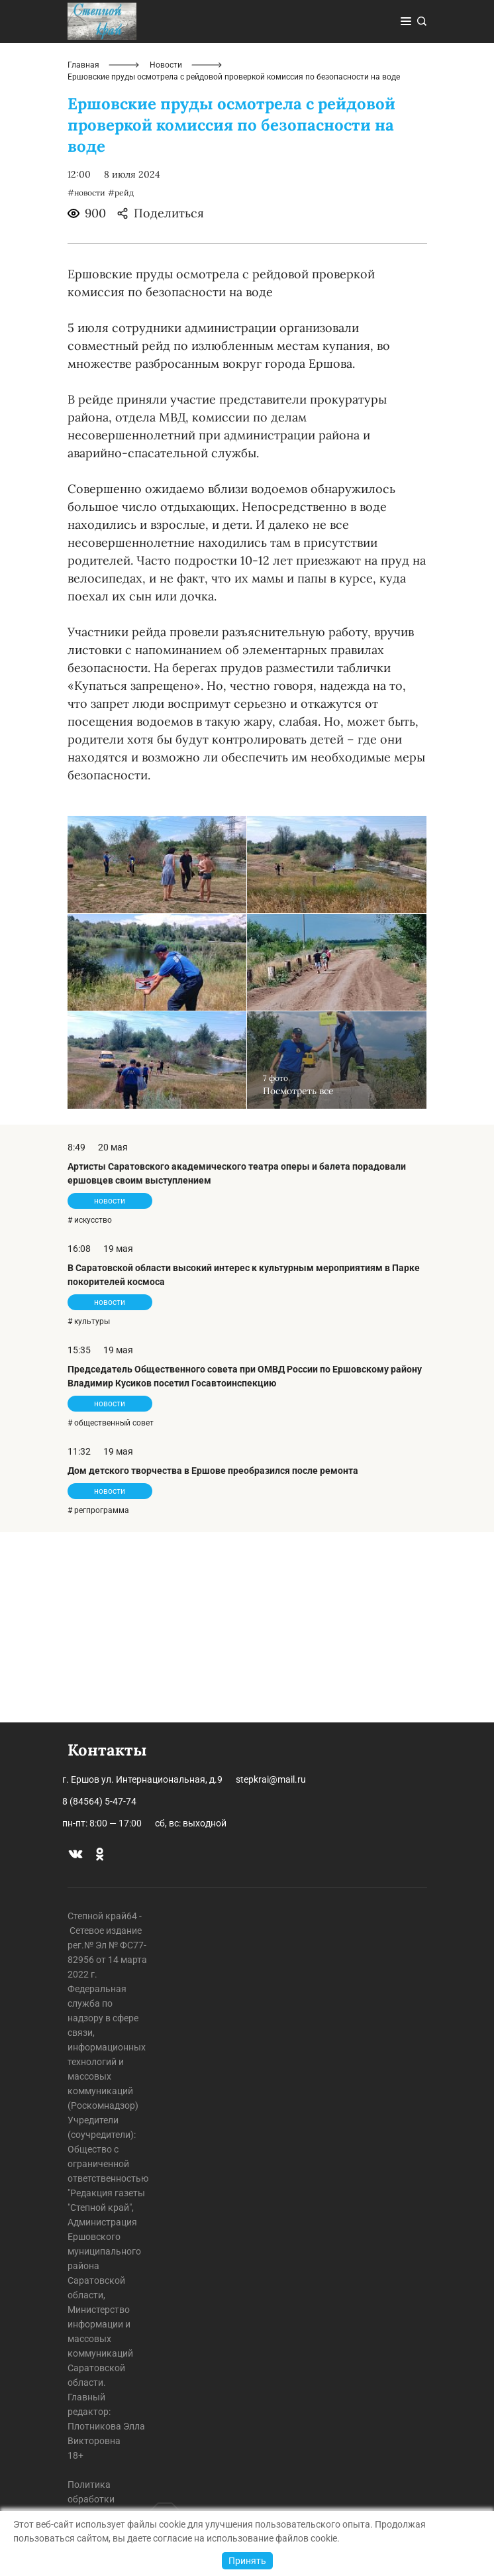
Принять (247, 2560)
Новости (166, 255)
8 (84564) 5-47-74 (99, 1801)
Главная (83, 255)
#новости (86, 383)
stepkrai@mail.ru (271, 1779)
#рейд (121, 383)
